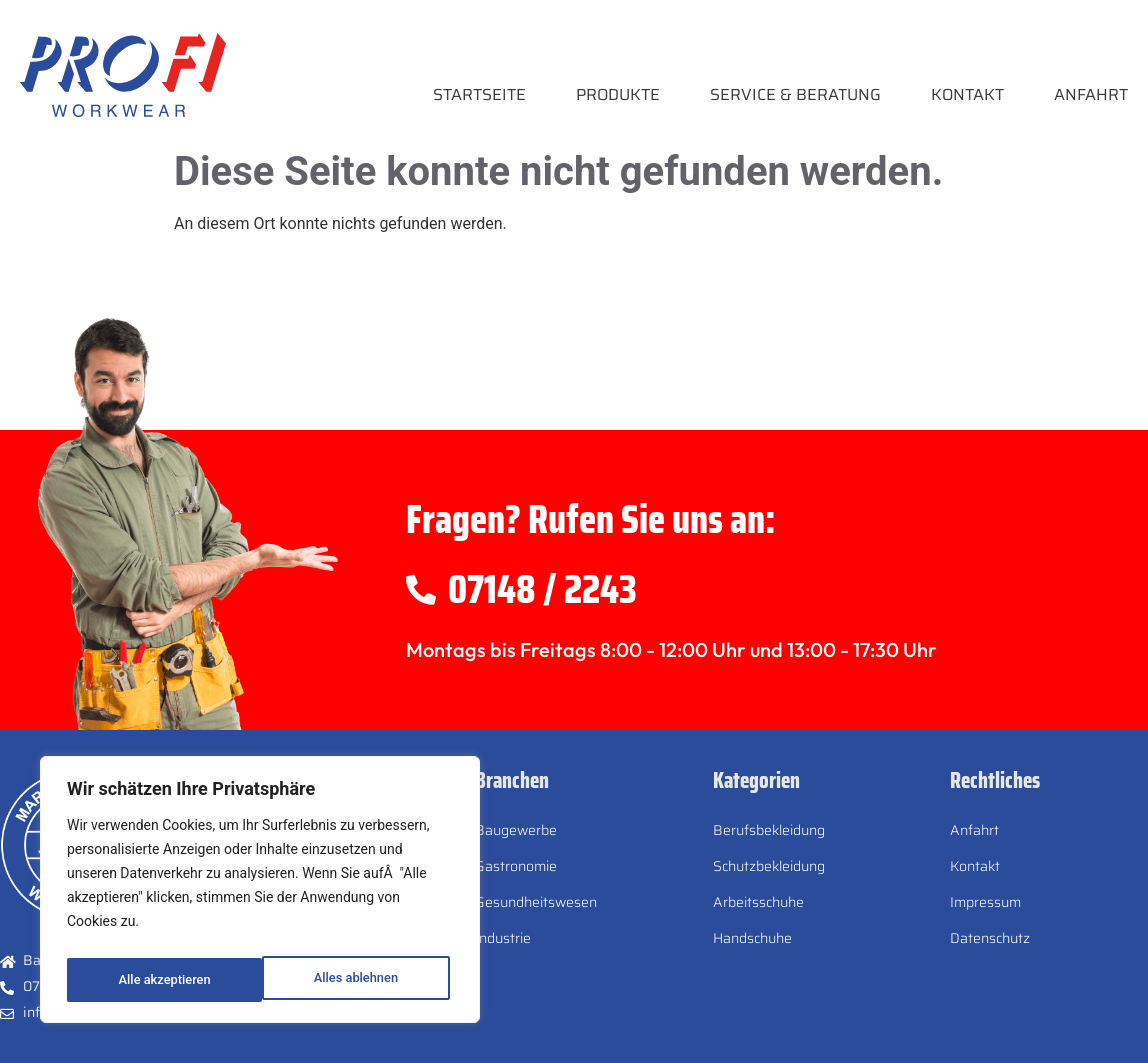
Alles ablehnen (159, 980)
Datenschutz (990, 938)
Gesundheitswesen (536, 902)
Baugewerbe (516, 830)
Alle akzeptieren (356, 980)
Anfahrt (1091, 94)
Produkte (618, 94)
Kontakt (967, 94)
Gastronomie (516, 866)
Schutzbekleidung (769, 866)
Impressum (985, 902)
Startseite (479, 94)
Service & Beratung (795, 94)
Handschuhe (752, 938)
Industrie (503, 938)
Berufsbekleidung (769, 830)
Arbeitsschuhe (758, 902)
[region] (260, 894)
